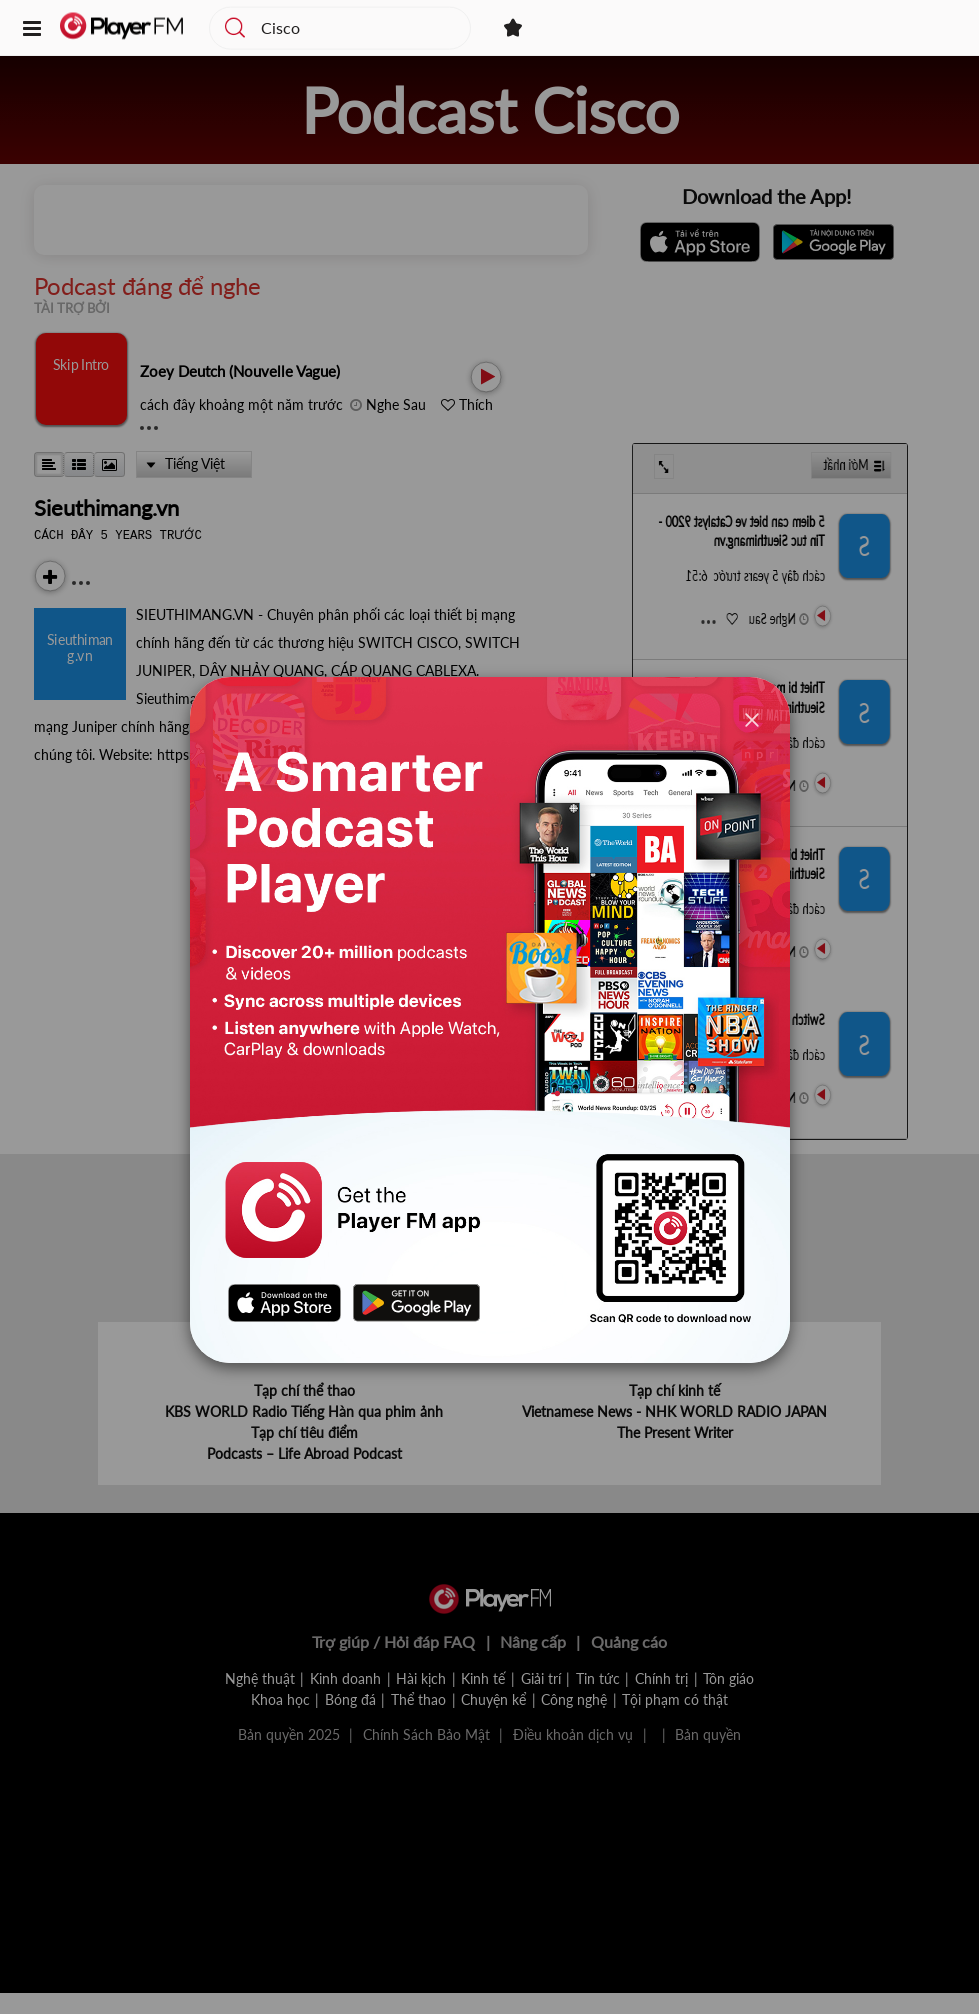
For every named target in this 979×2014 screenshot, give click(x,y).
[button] (32, 30)
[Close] (752, 719)
